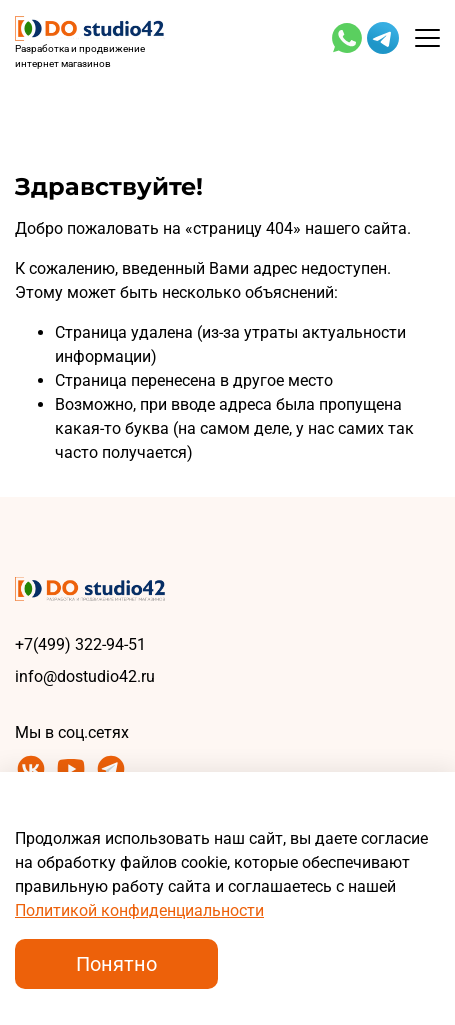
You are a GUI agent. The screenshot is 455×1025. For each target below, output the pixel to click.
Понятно (116, 964)
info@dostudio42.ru (85, 676)
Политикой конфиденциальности (139, 910)
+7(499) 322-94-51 (80, 644)
